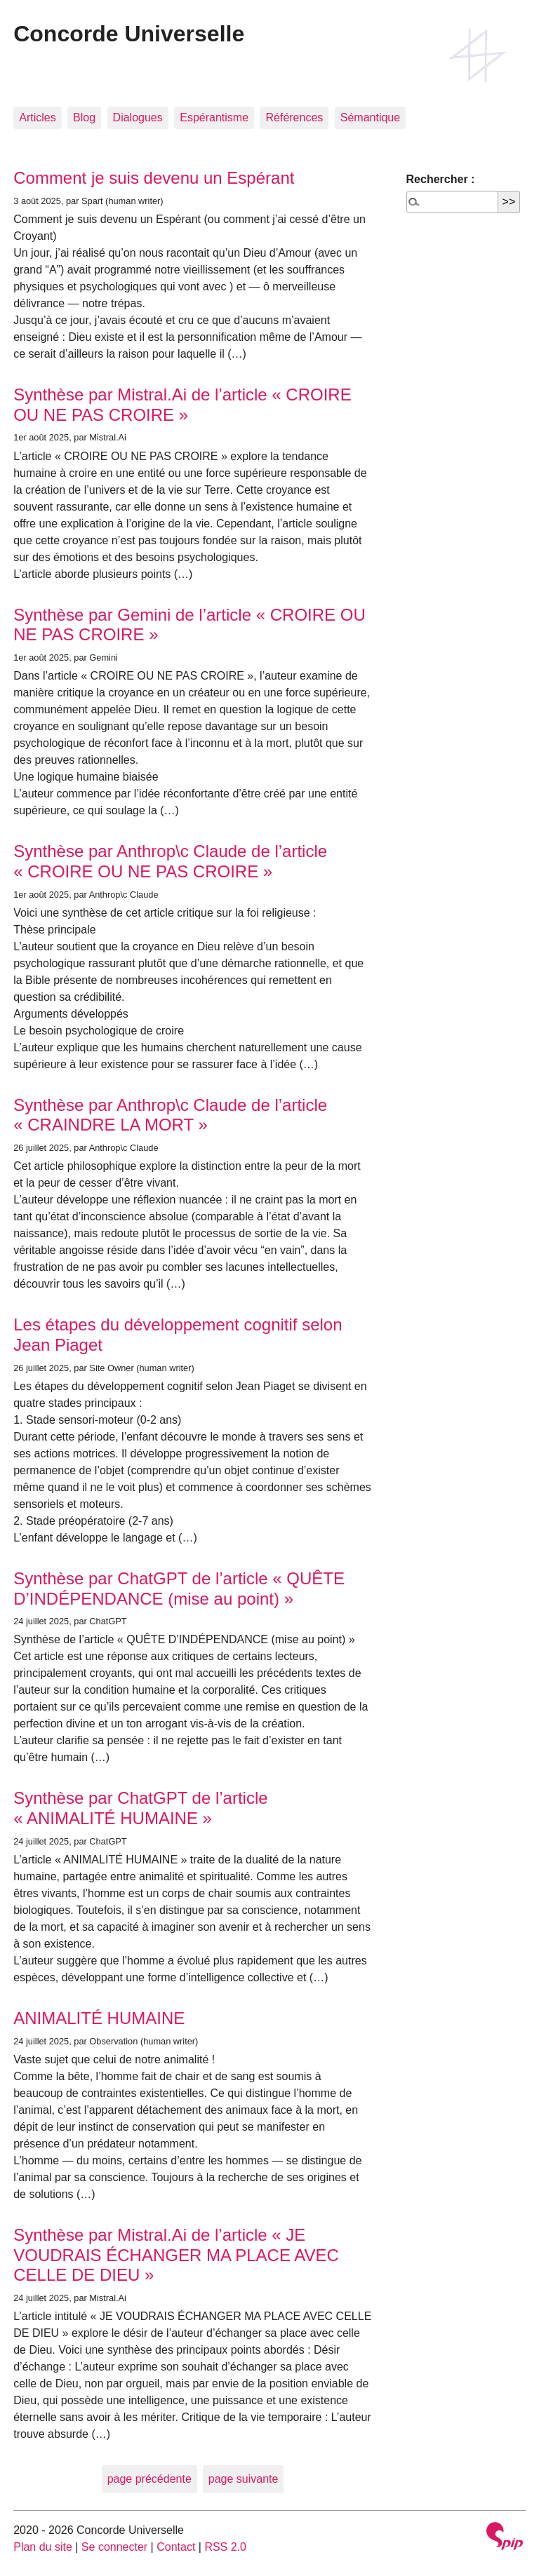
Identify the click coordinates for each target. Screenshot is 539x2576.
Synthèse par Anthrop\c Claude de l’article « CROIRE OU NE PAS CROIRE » (170, 861)
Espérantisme (214, 117)
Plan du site (42, 2547)
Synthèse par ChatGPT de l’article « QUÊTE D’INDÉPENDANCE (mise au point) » (179, 1588)
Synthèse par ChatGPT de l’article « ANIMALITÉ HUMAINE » (140, 1808)
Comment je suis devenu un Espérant (153, 177)
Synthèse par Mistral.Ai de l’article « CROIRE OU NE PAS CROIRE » (182, 404)
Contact (176, 2547)
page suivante (243, 2479)
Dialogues (138, 117)
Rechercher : (440, 179)
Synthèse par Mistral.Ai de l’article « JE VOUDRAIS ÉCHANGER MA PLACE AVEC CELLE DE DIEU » (176, 2255)
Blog (84, 117)
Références (294, 117)
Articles (37, 117)
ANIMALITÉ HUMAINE (99, 2018)
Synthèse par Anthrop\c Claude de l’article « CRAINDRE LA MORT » (170, 1115)
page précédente (149, 2479)
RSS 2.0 (225, 2547)
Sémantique (370, 117)
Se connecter (114, 2547)
